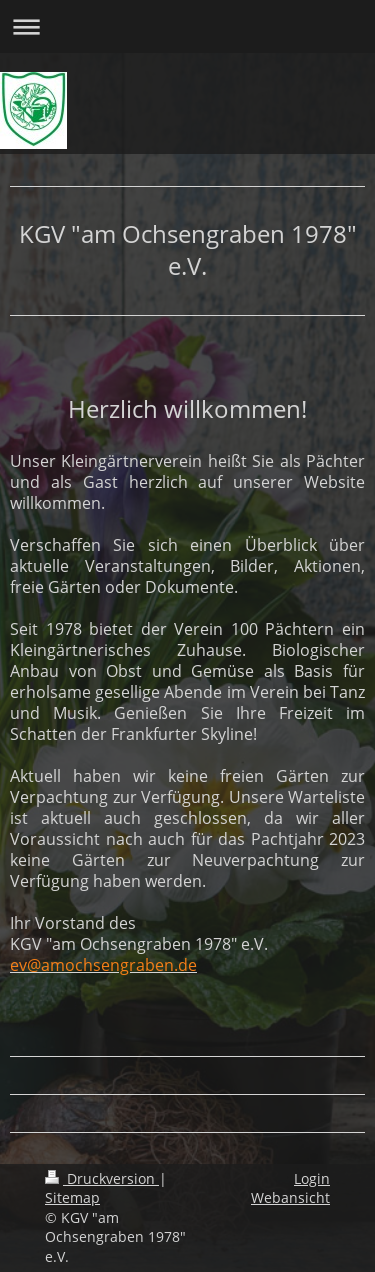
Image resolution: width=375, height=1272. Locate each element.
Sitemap (72, 1197)
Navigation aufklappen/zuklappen (187, 26)
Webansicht (290, 1197)
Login (312, 1178)
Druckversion (102, 1178)
